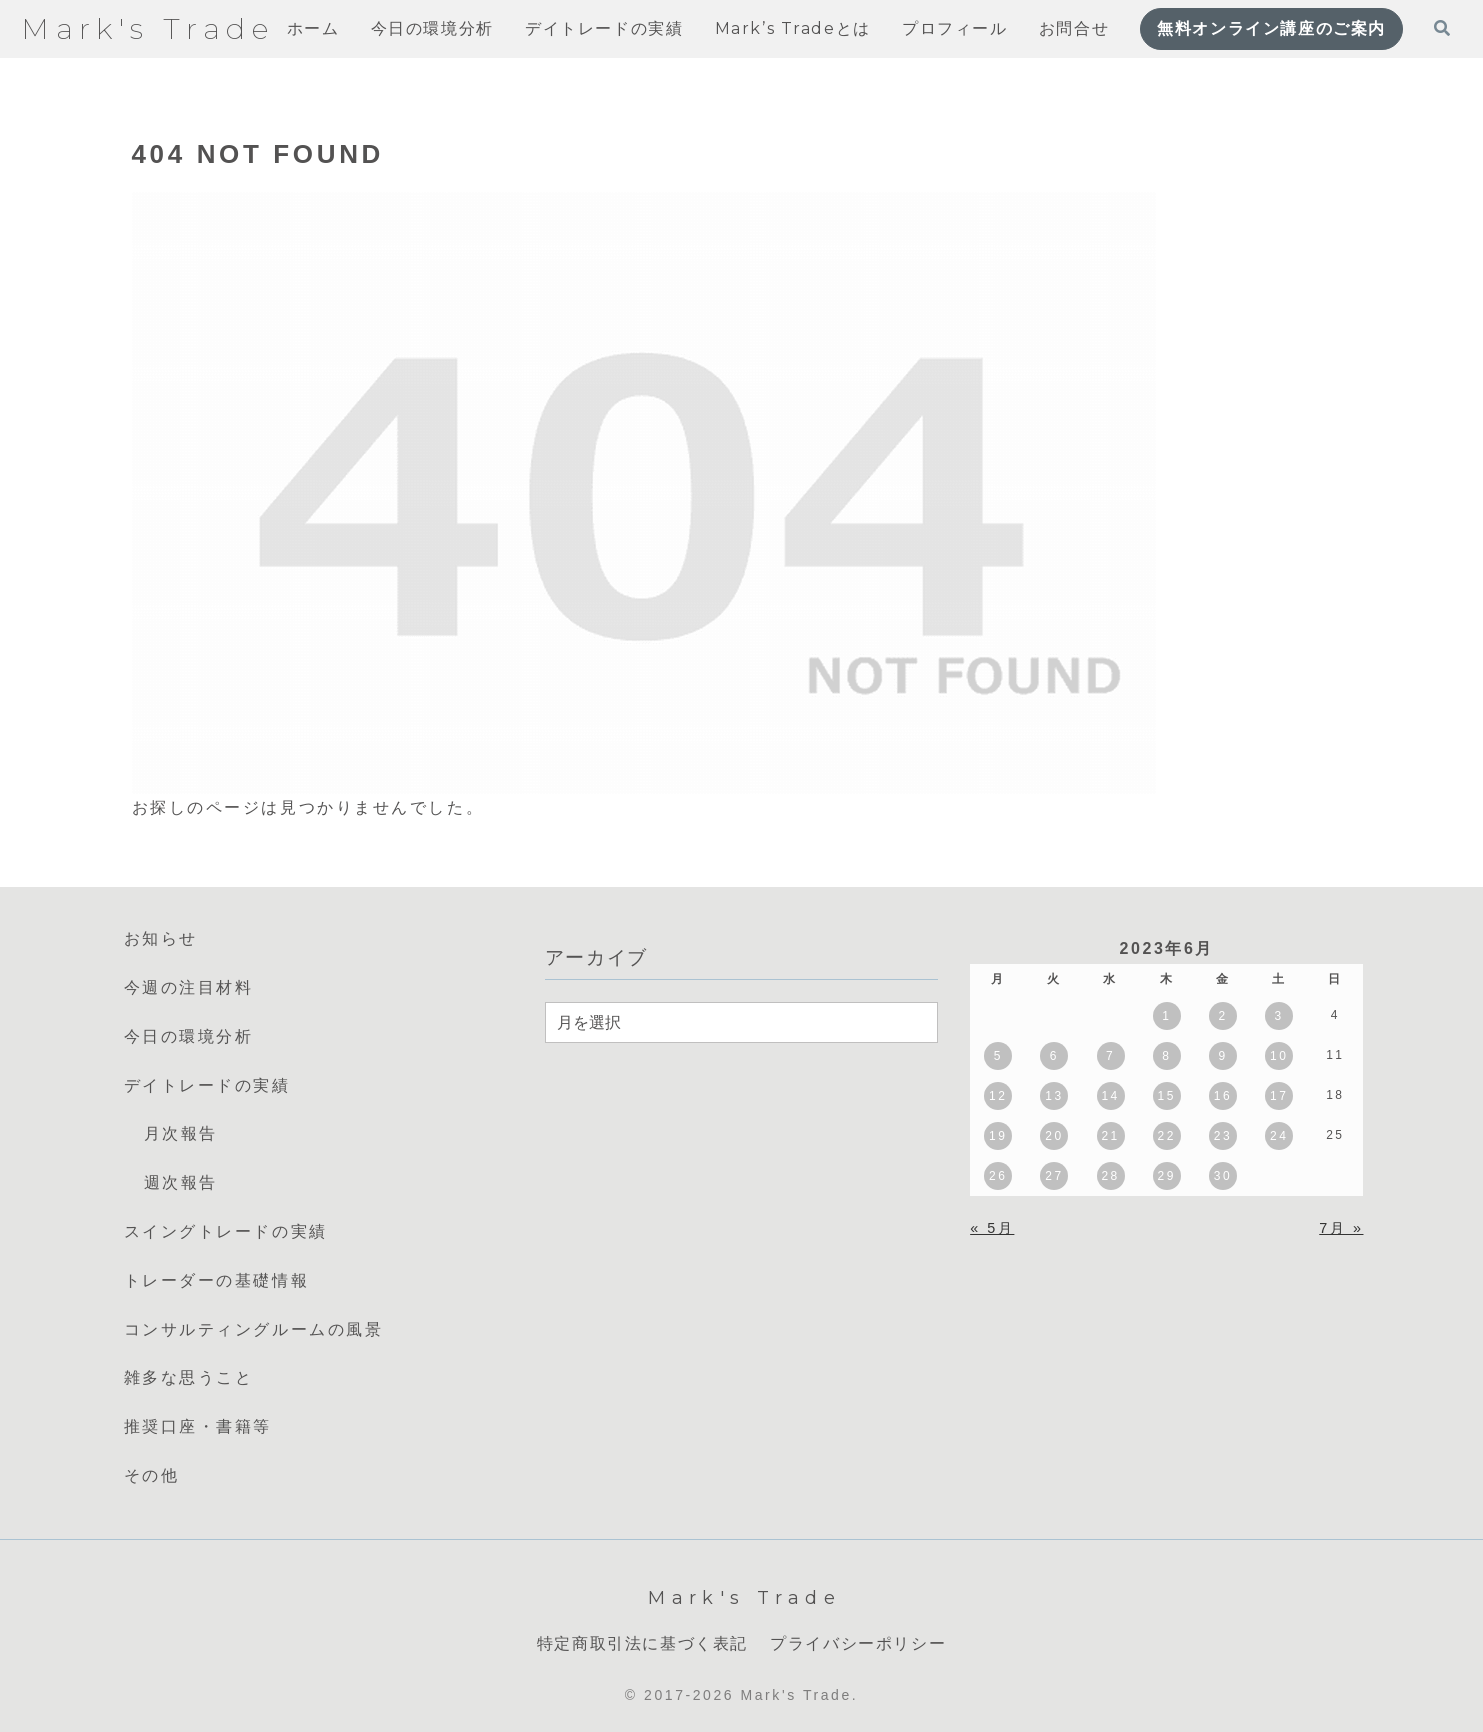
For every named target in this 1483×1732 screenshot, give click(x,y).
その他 (152, 1475)
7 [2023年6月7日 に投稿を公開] (1110, 1056)
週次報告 (181, 1182)
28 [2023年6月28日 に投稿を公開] (1110, 1176)
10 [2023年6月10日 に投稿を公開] (1279, 1056)
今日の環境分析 (189, 1036)
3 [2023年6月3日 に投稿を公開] (1279, 1016)
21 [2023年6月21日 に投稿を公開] (1110, 1136)
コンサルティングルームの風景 (254, 1329)
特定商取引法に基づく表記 (642, 1643)
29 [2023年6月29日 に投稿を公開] (1167, 1176)
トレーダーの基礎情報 (217, 1280)
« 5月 (992, 1228)
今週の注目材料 (189, 987)
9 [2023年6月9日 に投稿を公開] (1222, 1056)
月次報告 (181, 1133)
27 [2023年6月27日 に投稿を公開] (1054, 1176)
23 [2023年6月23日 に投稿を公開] (1223, 1136)
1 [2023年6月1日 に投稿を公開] (1166, 1016)
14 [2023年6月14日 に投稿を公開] (1110, 1096)
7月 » (1341, 1228)
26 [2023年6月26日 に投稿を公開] (998, 1176)
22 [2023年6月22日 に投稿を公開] (1167, 1136)
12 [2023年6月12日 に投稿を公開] (998, 1096)
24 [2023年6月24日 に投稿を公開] (1279, 1136)
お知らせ (161, 938)
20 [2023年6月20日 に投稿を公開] (1054, 1136)
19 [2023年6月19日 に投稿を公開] (998, 1136)
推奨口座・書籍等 (198, 1426)
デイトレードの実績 (207, 1085)
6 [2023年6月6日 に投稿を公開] (1054, 1056)
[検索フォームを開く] (1442, 28)
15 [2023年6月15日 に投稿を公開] (1167, 1096)
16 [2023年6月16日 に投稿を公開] (1223, 1096)
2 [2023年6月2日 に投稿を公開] (1222, 1016)
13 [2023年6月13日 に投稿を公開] (1054, 1096)
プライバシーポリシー (858, 1643)
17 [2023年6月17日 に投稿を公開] (1279, 1096)
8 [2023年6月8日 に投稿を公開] (1166, 1056)
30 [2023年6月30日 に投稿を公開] (1223, 1176)
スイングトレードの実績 (226, 1231)
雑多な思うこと (189, 1377)
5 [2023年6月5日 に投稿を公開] (998, 1056)
